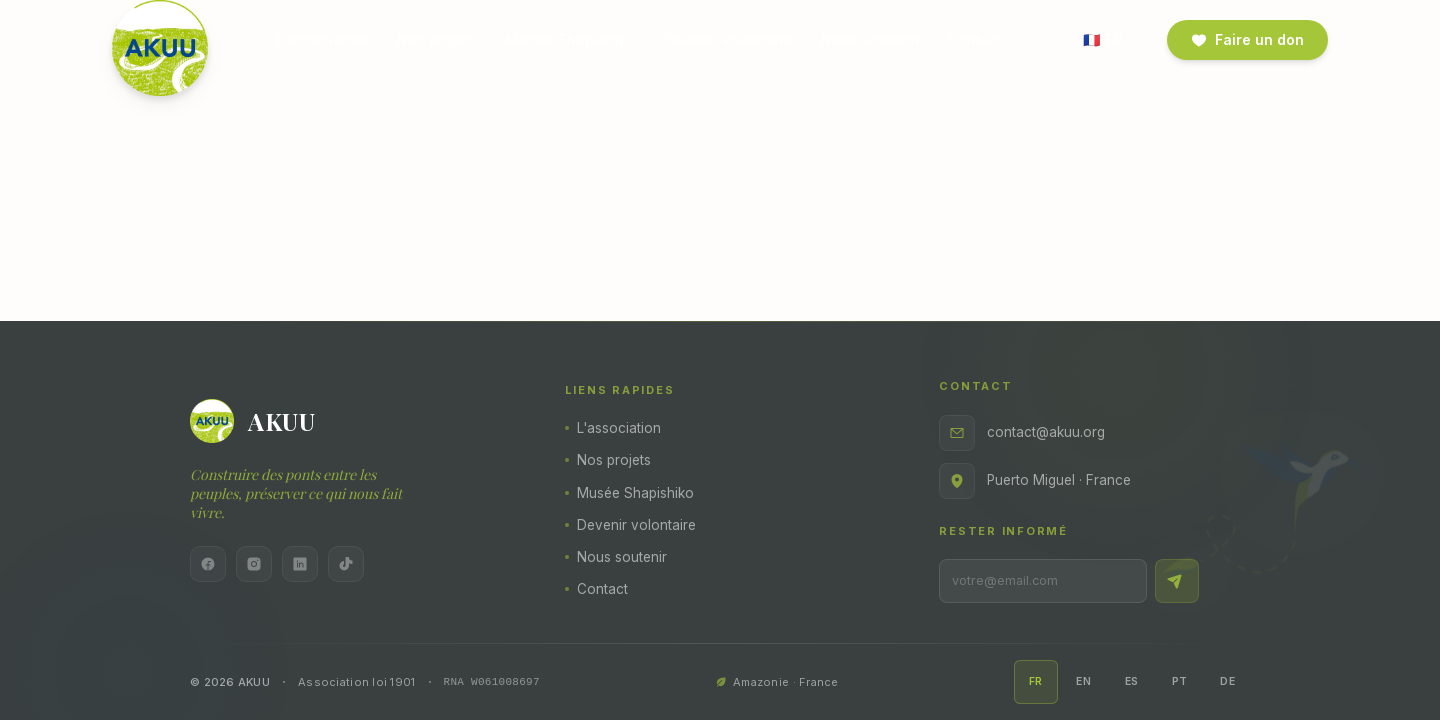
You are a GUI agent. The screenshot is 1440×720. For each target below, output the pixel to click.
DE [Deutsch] (1227, 681)
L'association (322, 39)
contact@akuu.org (1022, 433)
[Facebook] (208, 564)
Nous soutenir (870, 39)
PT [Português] (1180, 681)
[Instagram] (254, 564)
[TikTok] (346, 564)
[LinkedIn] (300, 564)
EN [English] (1083, 681)
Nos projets (437, 39)
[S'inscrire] (1177, 581)
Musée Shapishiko (571, 39)
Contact (975, 39)
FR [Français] (1036, 681)
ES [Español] (1132, 681)
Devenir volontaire (728, 39)
